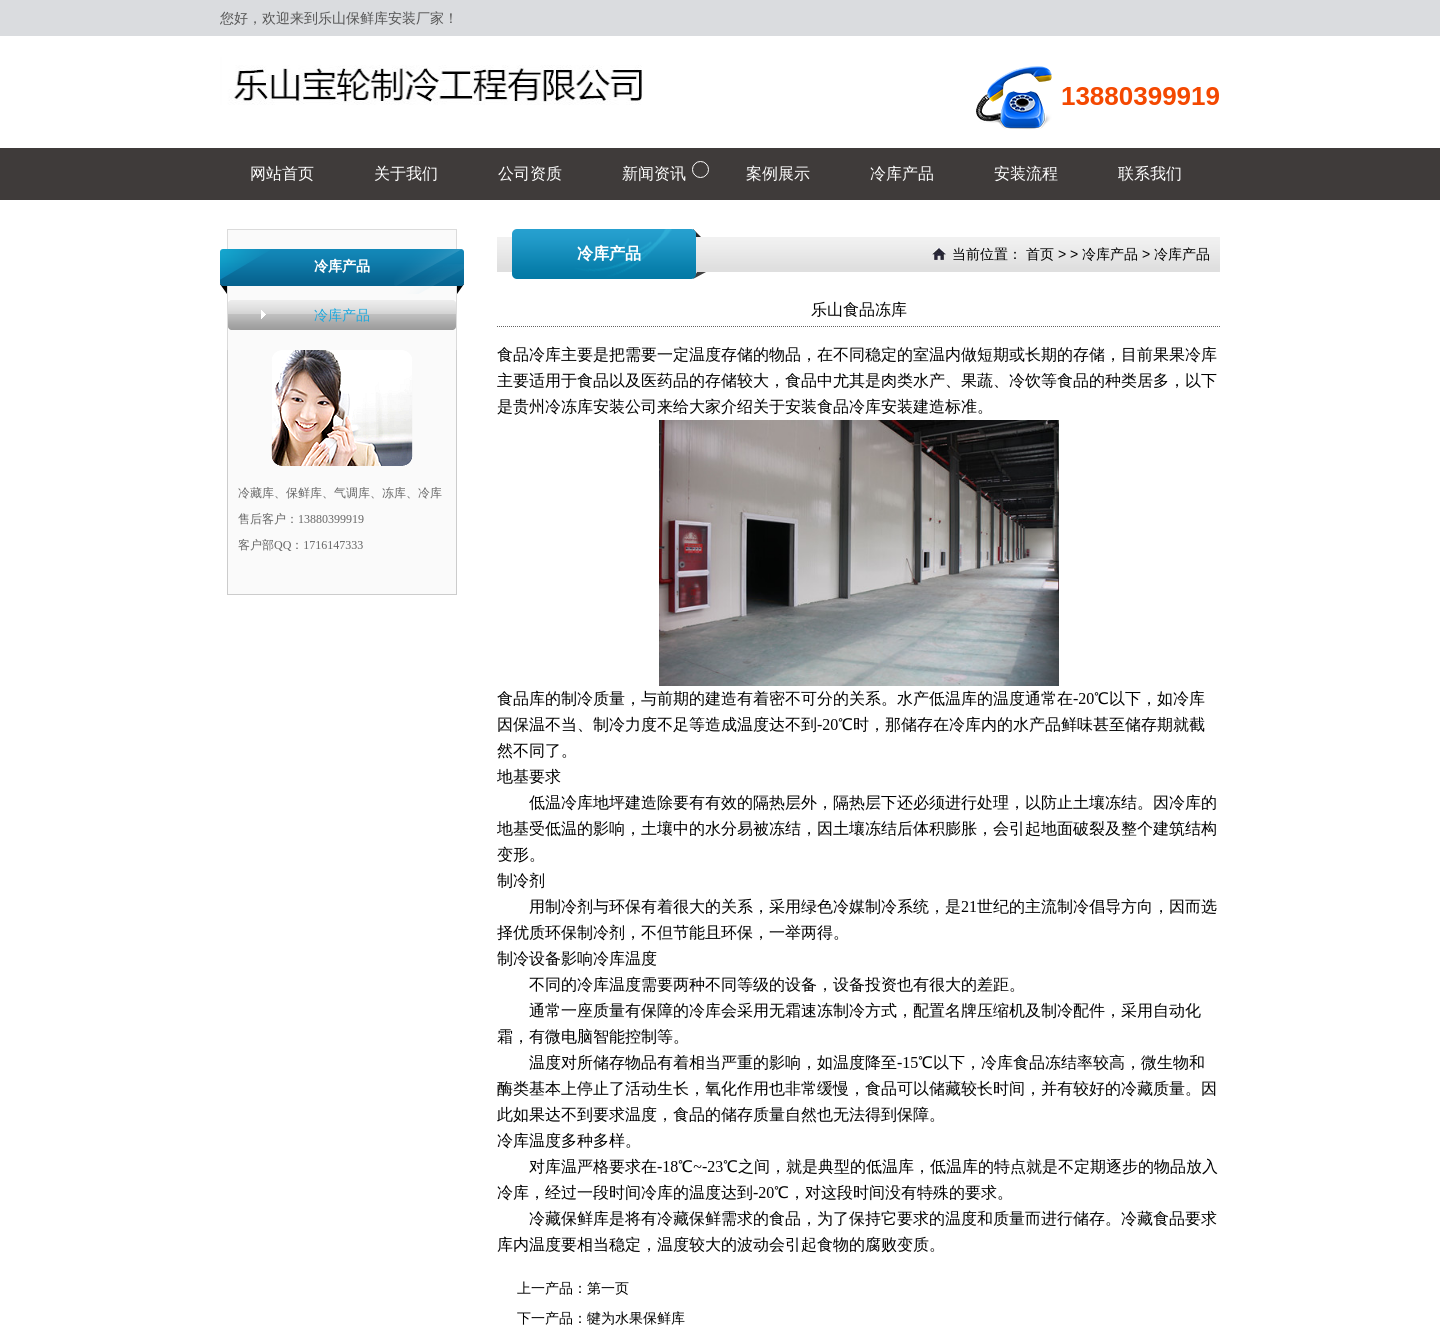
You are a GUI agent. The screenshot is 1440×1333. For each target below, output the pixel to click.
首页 (1040, 254)
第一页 (608, 1288)
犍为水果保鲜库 (636, 1318)
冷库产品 (342, 315)
